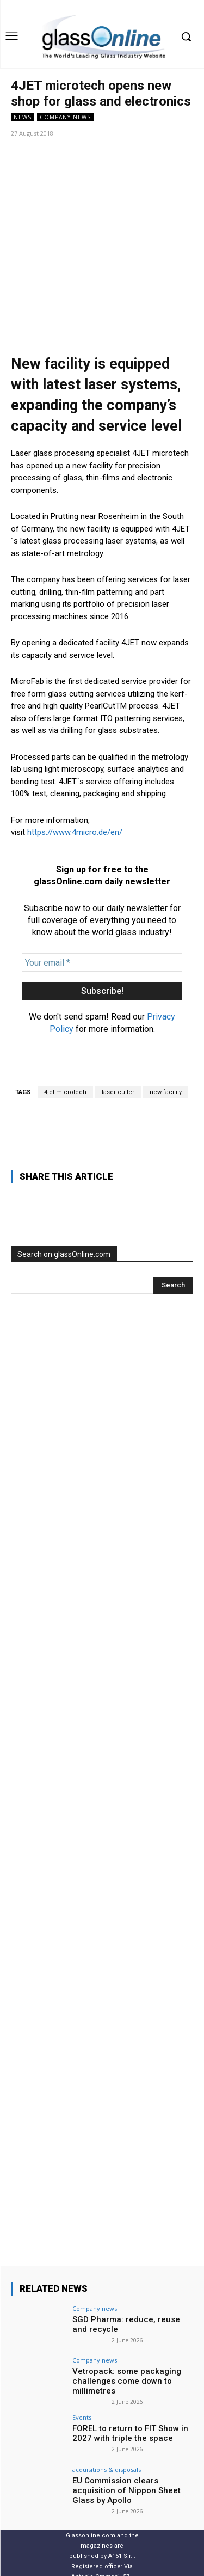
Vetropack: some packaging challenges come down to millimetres (126, 2302)
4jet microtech (65, 1012)
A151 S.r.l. (121, 2477)
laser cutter (118, 1012)
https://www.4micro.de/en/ (74, 753)
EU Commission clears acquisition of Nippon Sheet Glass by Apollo (126, 2411)
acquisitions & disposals (106, 2390)
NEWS (22, 117)
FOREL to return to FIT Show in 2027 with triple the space (130, 2354)
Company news (65, 117)
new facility (166, 1012)
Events (81, 2338)
